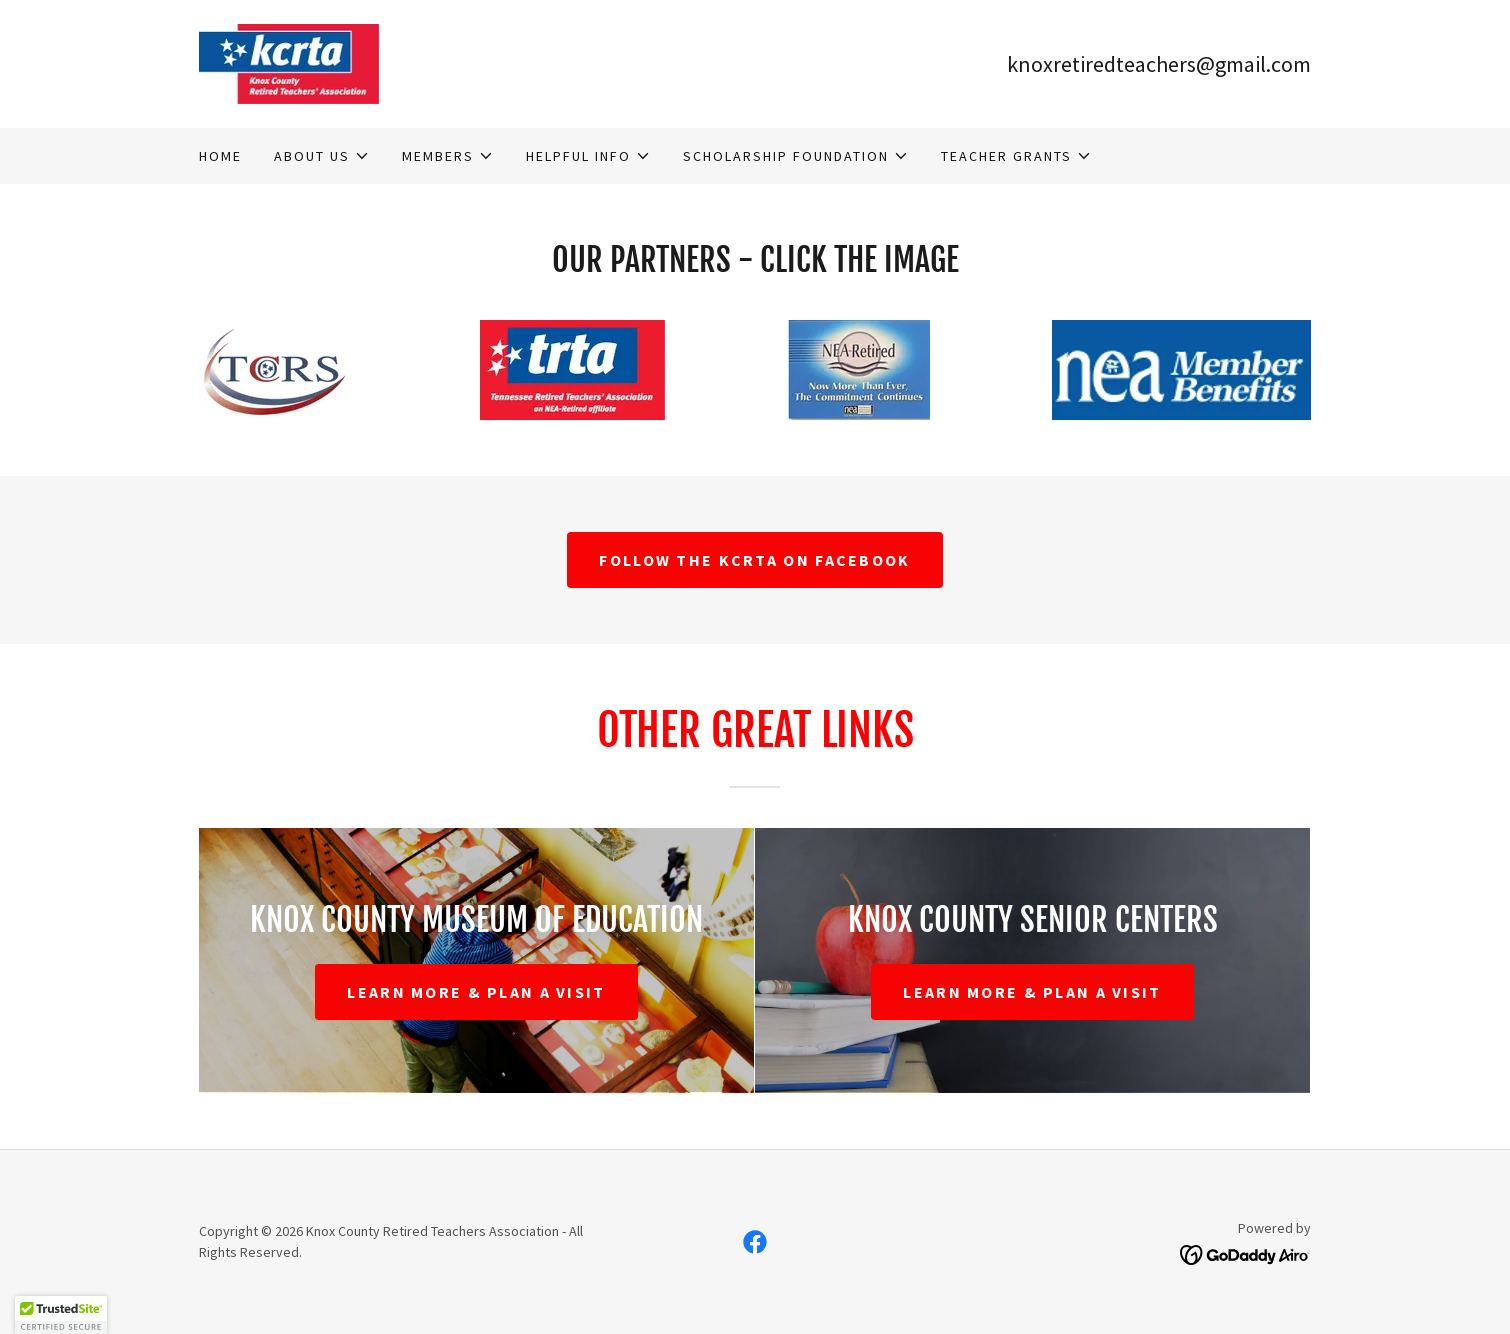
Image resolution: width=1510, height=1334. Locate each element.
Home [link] (220, 156)
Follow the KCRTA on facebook (754, 560)
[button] (322, 156)
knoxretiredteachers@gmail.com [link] (1159, 64)
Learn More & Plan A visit (476, 992)
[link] (289, 62)
